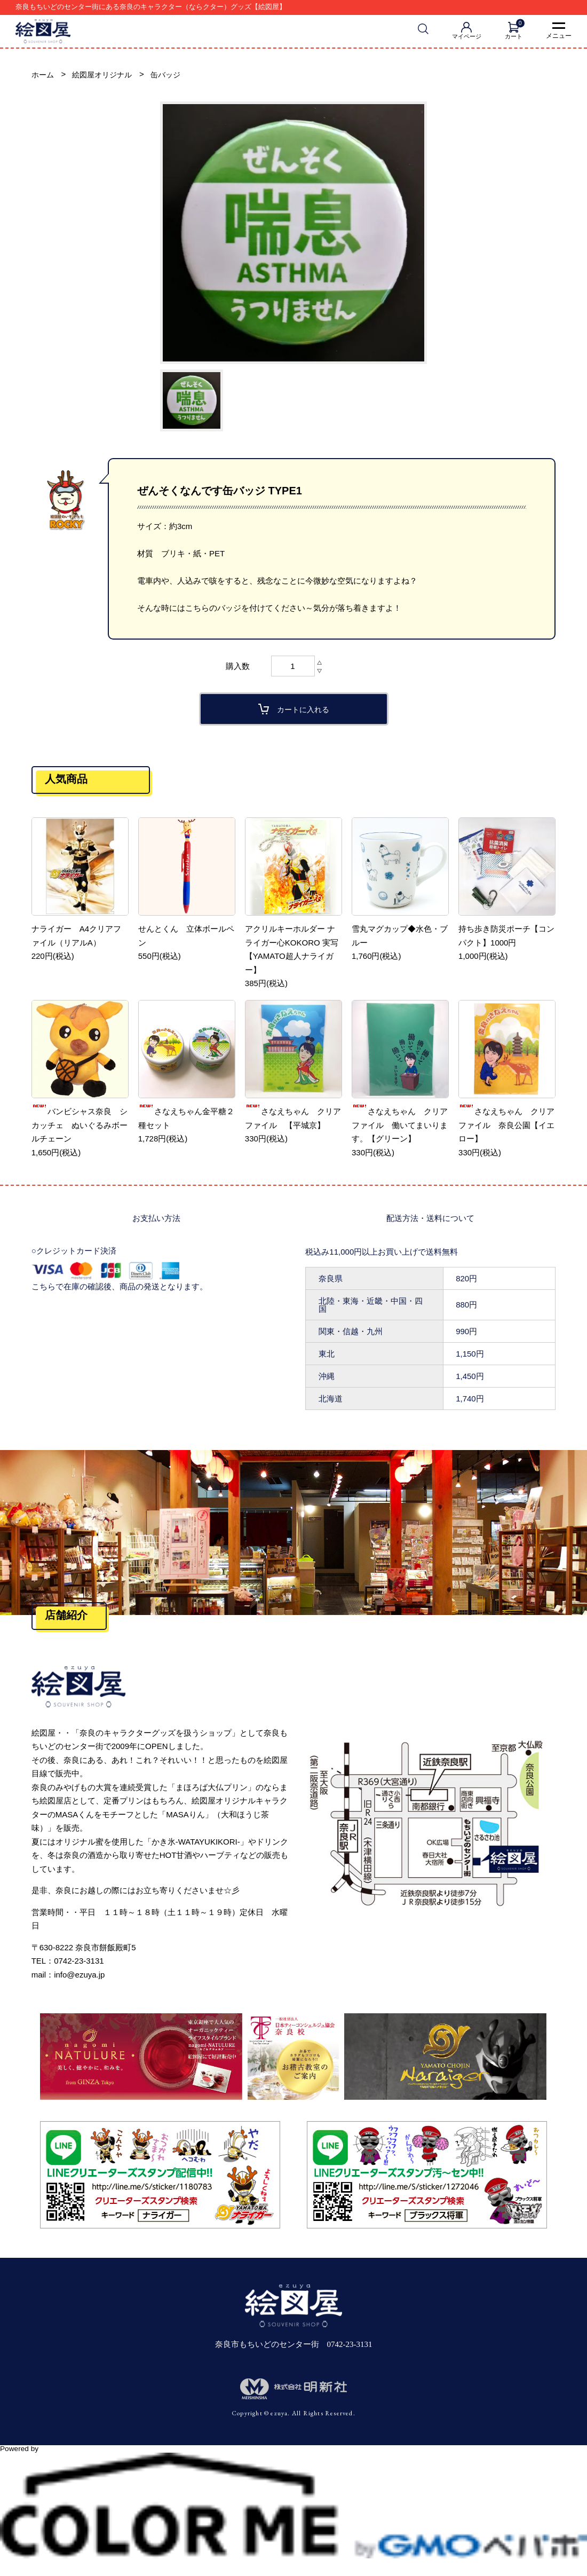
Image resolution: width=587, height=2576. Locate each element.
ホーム (43, 75)
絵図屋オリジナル (106, 75)
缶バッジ (172, 75)
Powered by (293, 2454)
